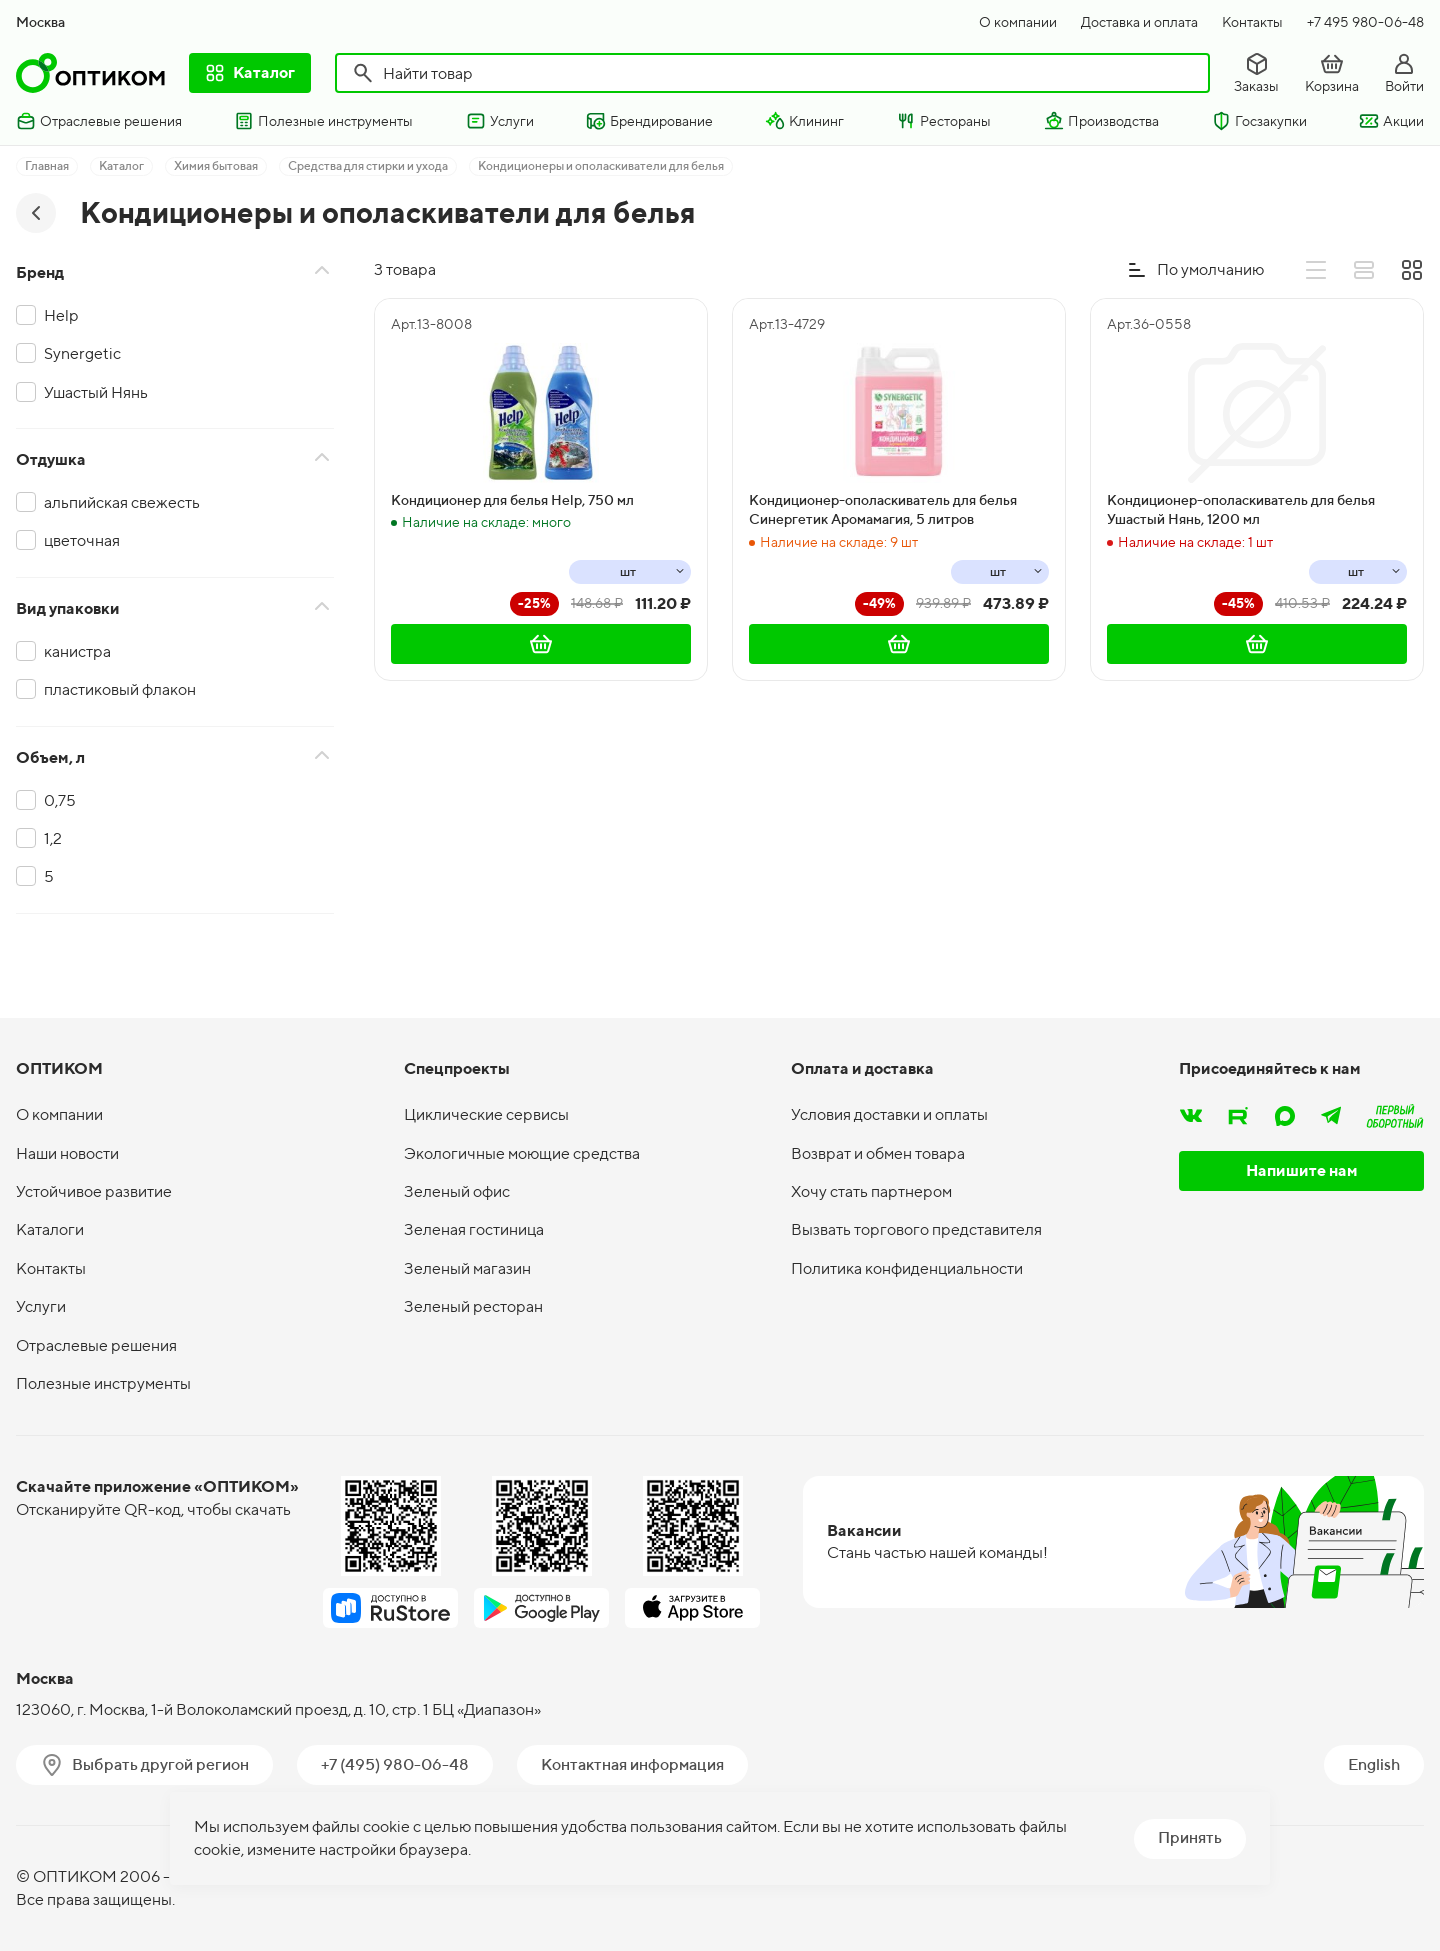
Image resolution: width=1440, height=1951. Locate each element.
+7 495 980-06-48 (1365, 22)
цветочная (82, 540)
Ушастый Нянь (96, 392)
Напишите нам (1302, 1170)
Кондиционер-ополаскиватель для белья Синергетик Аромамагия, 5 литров (883, 510)
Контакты (1252, 22)
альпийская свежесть (122, 502)
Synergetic (82, 353)
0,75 (60, 800)
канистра (77, 651)
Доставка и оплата (1139, 22)
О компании (1018, 22)
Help (61, 315)
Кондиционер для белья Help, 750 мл (512, 500)
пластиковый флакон (120, 689)
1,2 (53, 838)
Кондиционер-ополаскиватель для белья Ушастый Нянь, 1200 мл (1241, 510)
